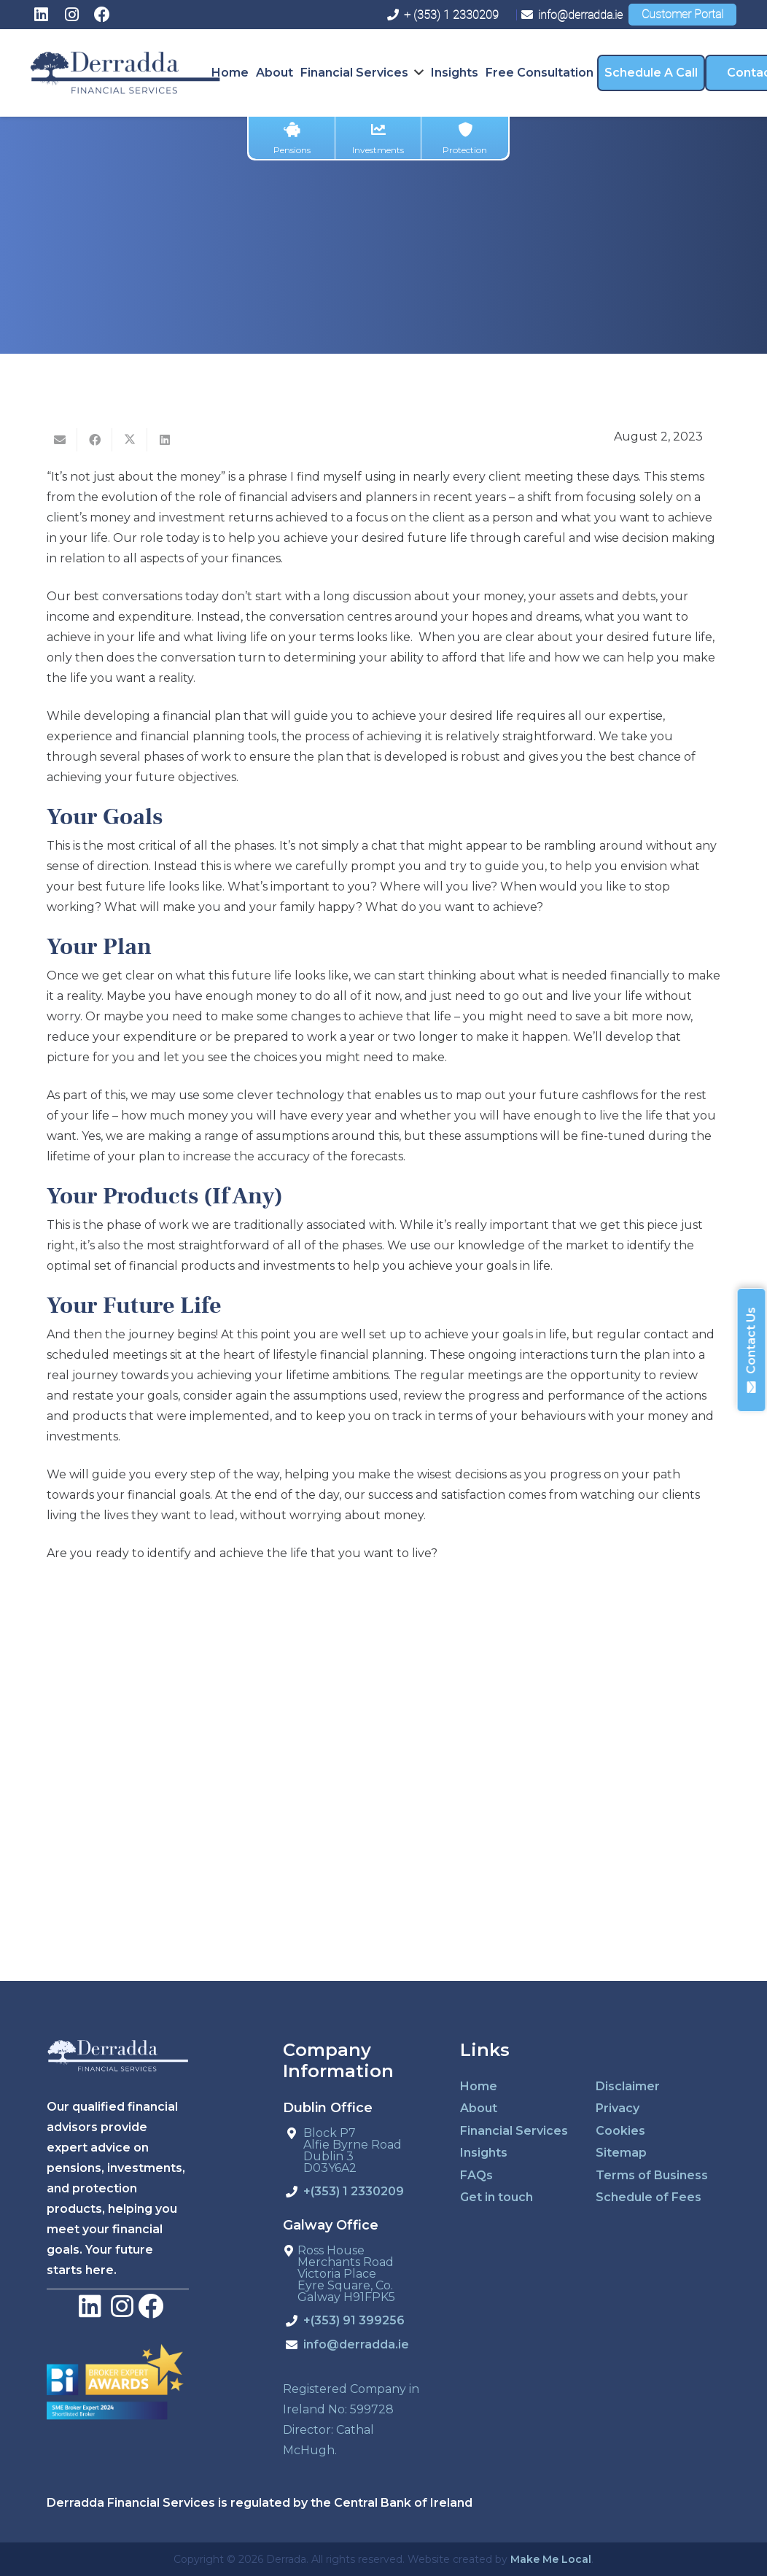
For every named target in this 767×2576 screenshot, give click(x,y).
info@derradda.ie (356, 2345)
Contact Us (751, 1350)
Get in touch (496, 2197)
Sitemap (621, 2153)
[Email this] (59, 439)
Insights (483, 2153)
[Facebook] (102, 15)
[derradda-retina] (125, 73)
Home (478, 2086)
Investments (378, 139)
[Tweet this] (129, 439)
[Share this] (94, 439)
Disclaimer (628, 2086)
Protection (465, 139)
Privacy (617, 2108)
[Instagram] (71, 15)
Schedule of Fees (648, 2197)
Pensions (292, 139)
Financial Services (514, 2131)
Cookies (620, 2131)
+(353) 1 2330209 (353, 2192)
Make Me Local (550, 2559)
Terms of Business (652, 2175)
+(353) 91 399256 (354, 2321)
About (478, 2108)
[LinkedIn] (40, 15)
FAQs (476, 2175)
